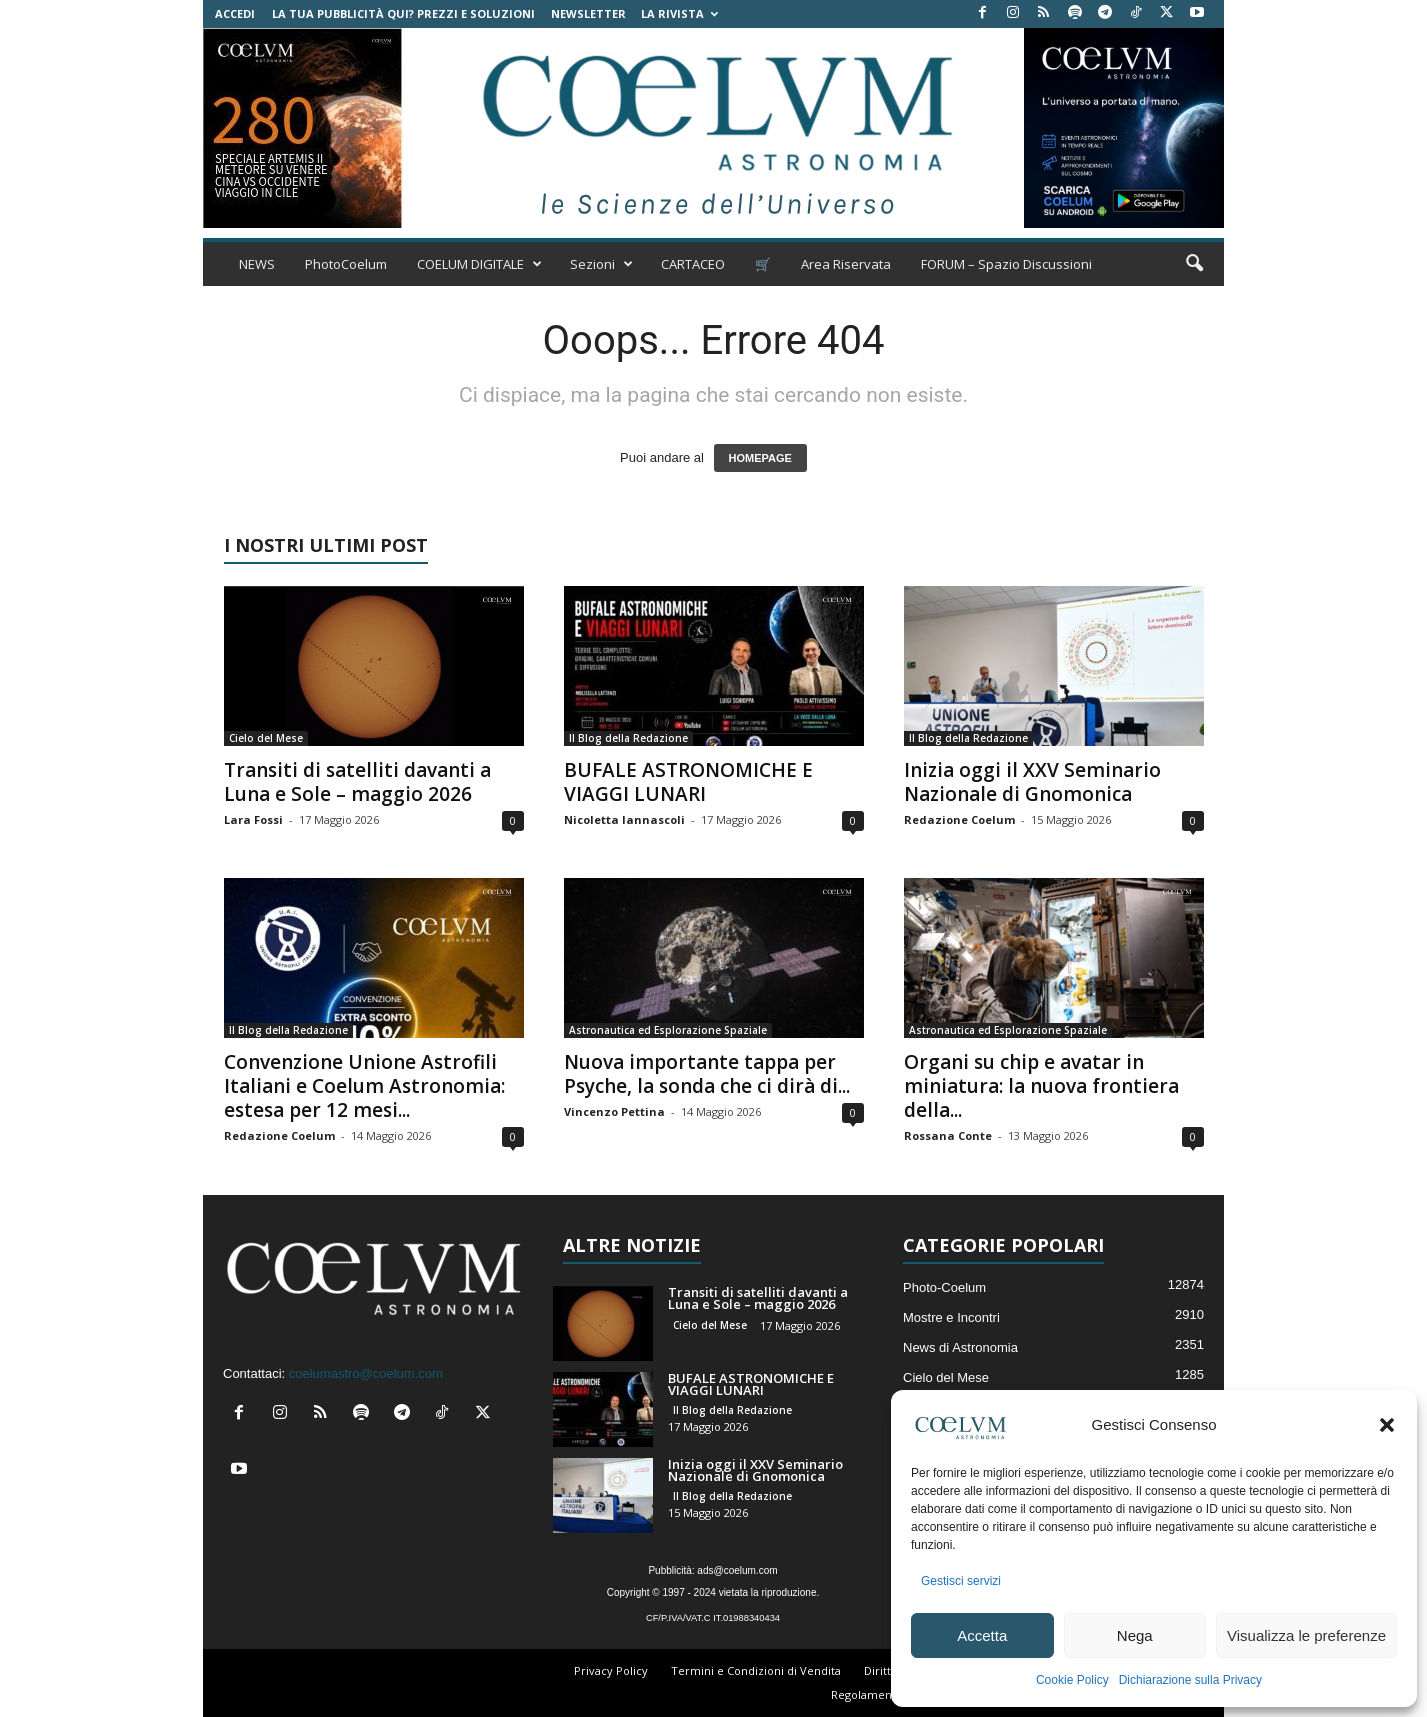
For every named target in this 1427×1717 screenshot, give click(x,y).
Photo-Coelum (944, 1287)
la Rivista (679, 13)
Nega (1135, 1635)
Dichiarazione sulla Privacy (1190, 1680)
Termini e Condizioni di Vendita (756, 1670)
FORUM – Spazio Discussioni (1006, 264)
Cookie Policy (1072, 1680)
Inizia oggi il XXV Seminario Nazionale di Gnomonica (1032, 782)
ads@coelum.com (737, 1570)
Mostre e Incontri (951, 1317)
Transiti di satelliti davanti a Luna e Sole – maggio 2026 (357, 782)
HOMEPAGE (760, 458)
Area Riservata (846, 264)
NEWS (257, 264)
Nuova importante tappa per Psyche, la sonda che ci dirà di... (707, 1074)
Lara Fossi (253, 819)
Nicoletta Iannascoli (624, 819)
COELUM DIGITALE (479, 264)
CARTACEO (693, 264)
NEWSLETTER (588, 13)
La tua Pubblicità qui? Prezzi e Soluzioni (403, 13)
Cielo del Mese (266, 738)
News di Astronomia (960, 1347)
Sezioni (601, 264)
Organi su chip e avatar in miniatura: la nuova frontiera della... (1041, 1086)
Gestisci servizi (961, 1581)
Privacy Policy (611, 1670)
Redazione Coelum (959, 819)
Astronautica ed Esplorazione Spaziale (668, 1030)
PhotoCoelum (346, 264)
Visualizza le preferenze (1306, 1635)
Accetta (982, 1635)
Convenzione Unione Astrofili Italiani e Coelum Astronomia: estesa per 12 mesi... (364, 1086)
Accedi (235, 13)
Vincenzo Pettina (614, 1111)
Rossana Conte (948, 1135)
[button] (1387, 1425)
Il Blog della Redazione (628, 738)
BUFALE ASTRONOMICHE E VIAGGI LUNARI (688, 782)
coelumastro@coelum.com (366, 1373)
